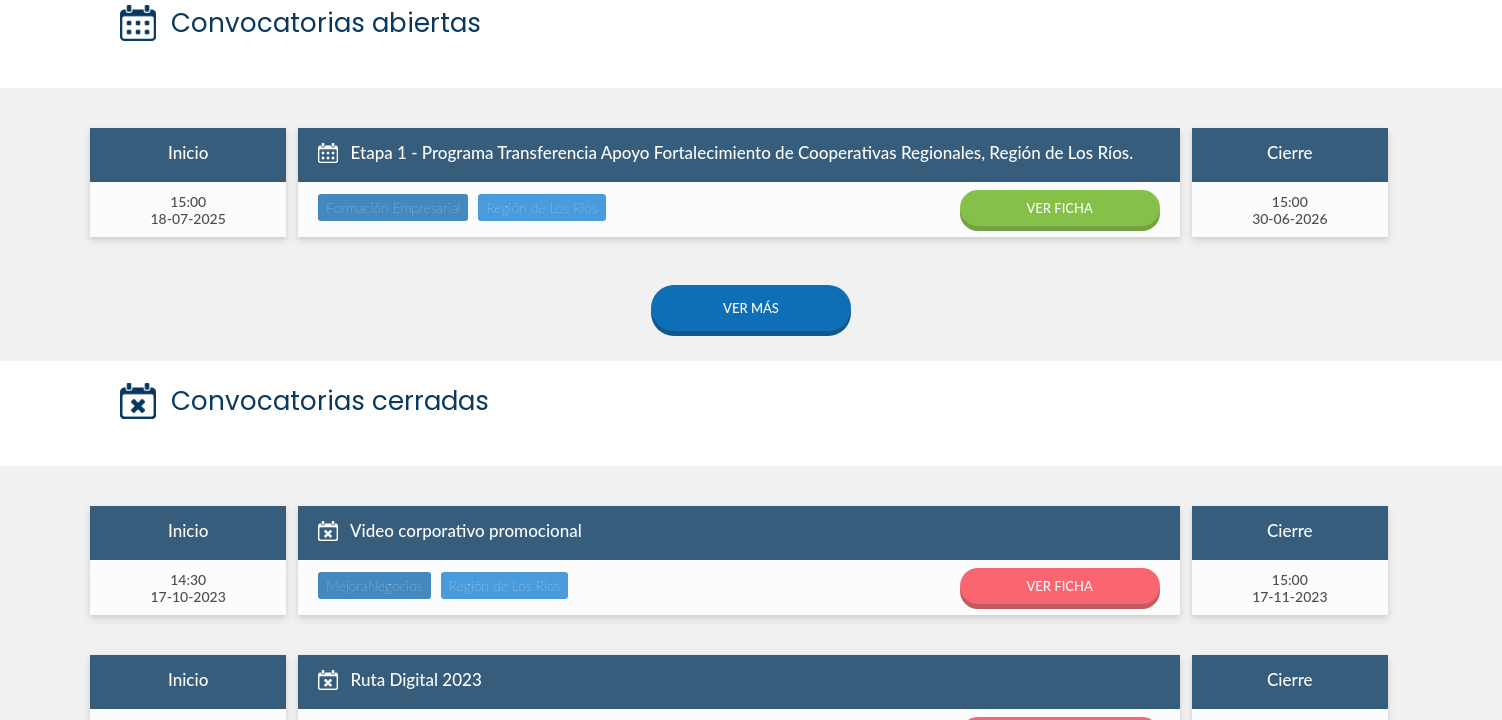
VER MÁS (751, 308)
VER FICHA (1059, 208)
